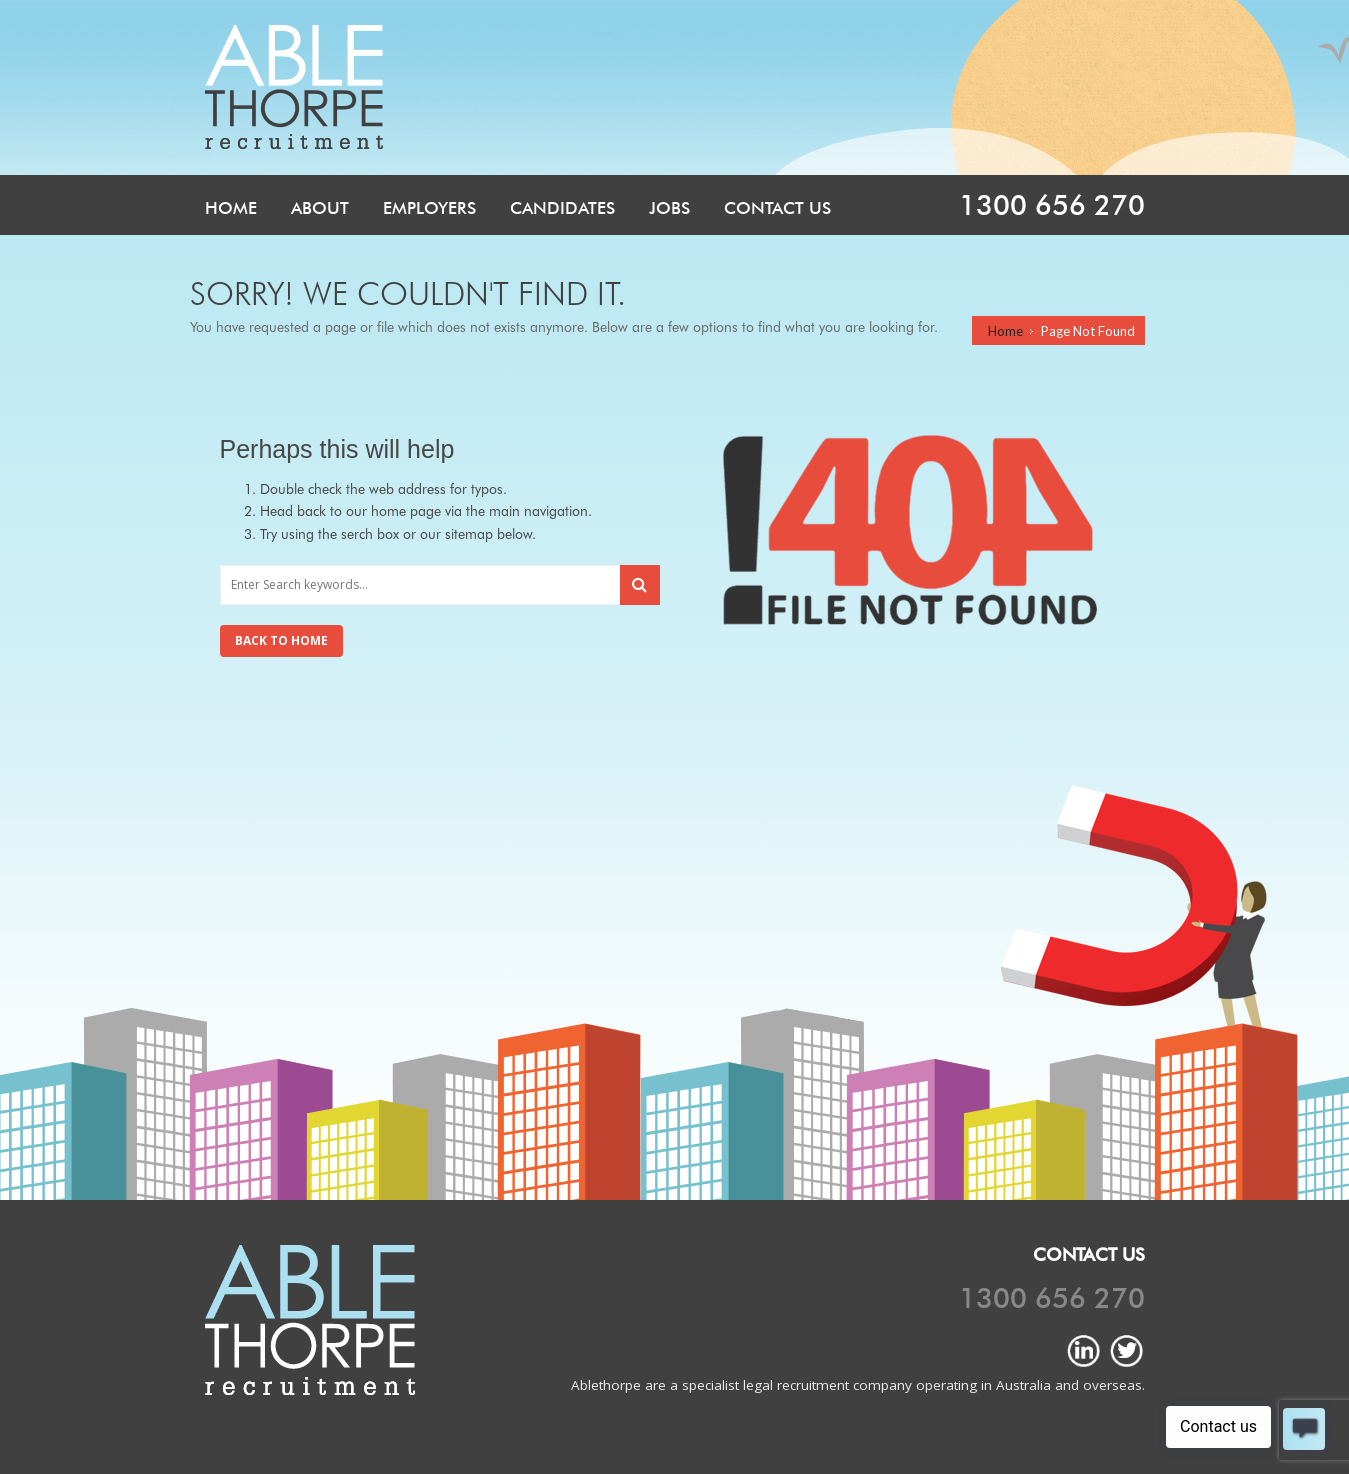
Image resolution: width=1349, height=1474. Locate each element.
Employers (429, 208)
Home (231, 208)
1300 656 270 (1052, 205)
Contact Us (777, 208)
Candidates (562, 208)
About (320, 208)
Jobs (669, 208)
